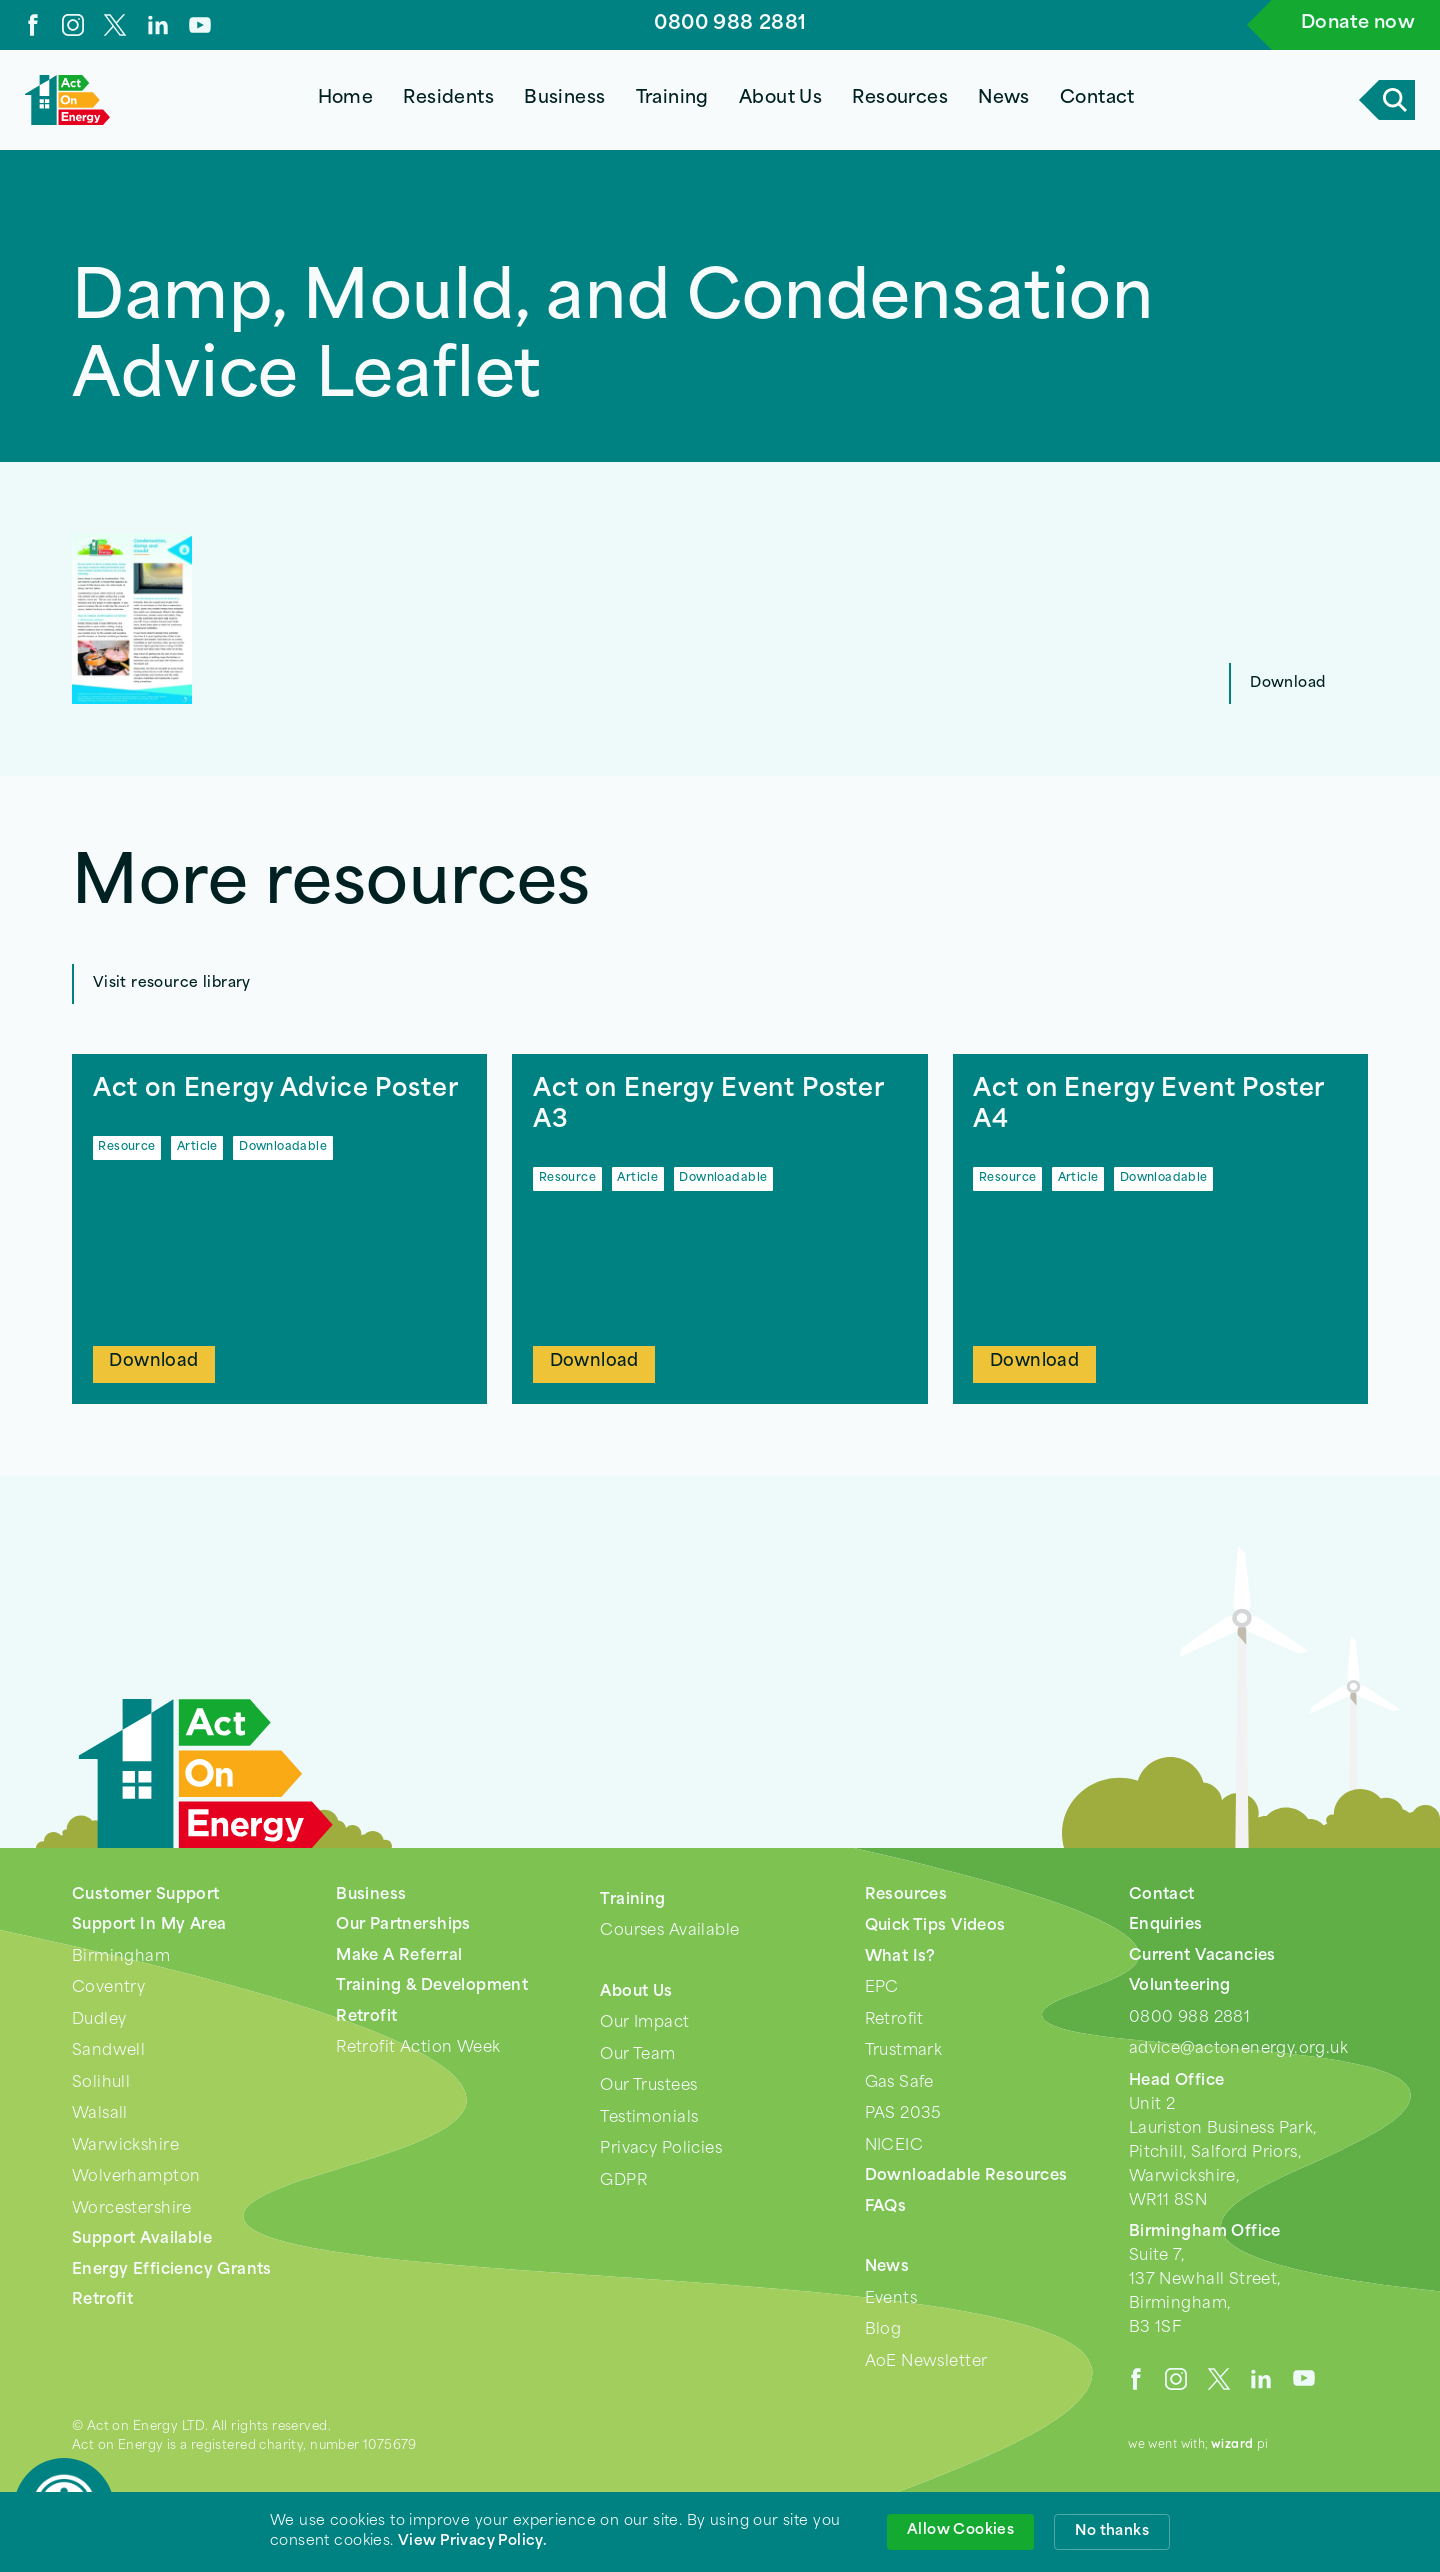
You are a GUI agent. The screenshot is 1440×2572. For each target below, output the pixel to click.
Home (346, 98)
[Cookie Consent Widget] (720, 2532)
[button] (449, 100)
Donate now (1358, 23)
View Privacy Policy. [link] (472, 2541)
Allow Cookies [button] (960, 2530)
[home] (67, 100)
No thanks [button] (1112, 2531)
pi (1240, 2445)
